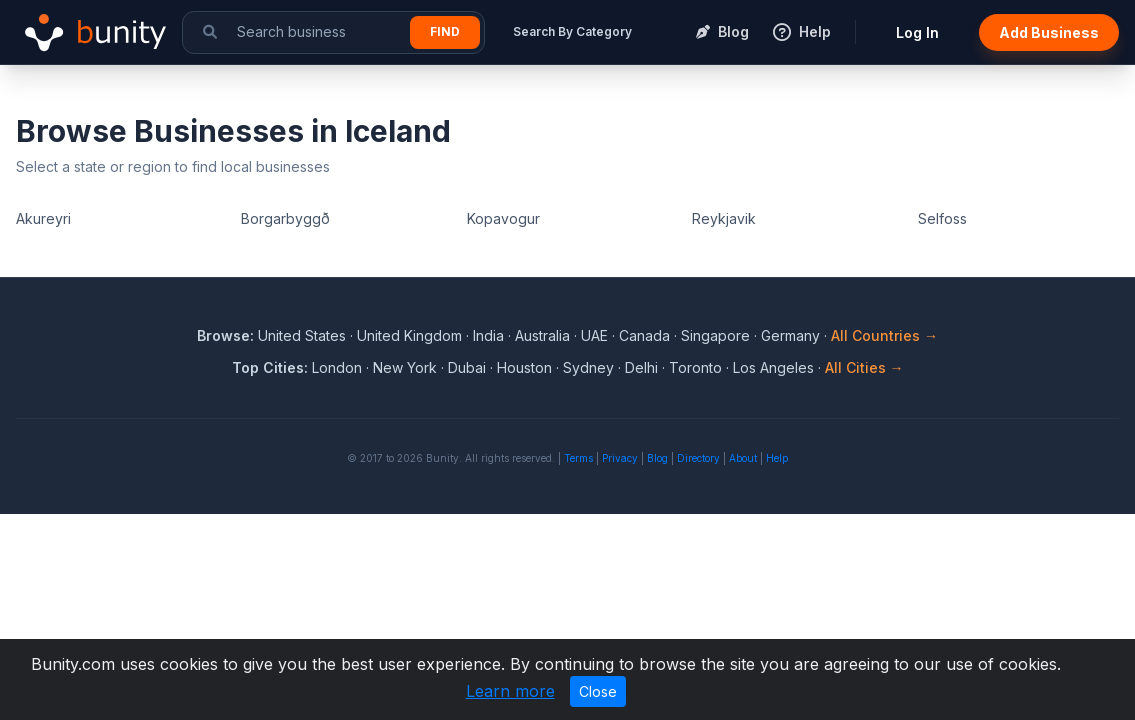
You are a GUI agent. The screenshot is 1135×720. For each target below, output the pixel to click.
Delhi (641, 367)
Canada (644, 335)
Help (777, 458)
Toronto (695, 367)
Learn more (510, 691)
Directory (698, 458)
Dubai (467, 367)
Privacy (620, 458)
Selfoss (942, 218)
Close (598, 691)
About (743, 458)
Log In (917, 32)
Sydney (588, 367)
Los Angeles (773, 367)
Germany (790, 335)
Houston (524, 367)
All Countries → (884, 335)
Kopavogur (503, 218)
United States (302, 335)
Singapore (715, 335)
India (488, 335)
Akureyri (43, 218)
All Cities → (864, 367)
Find (445, 31)
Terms (578, 458)
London (337, 367)
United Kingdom (409, 335)
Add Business (1049, 32)
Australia (542, 335)
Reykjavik (724, 218)
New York (405, 367)
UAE (594, 335)
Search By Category (572, 31)
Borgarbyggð (285, 218)
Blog (657, 458)
